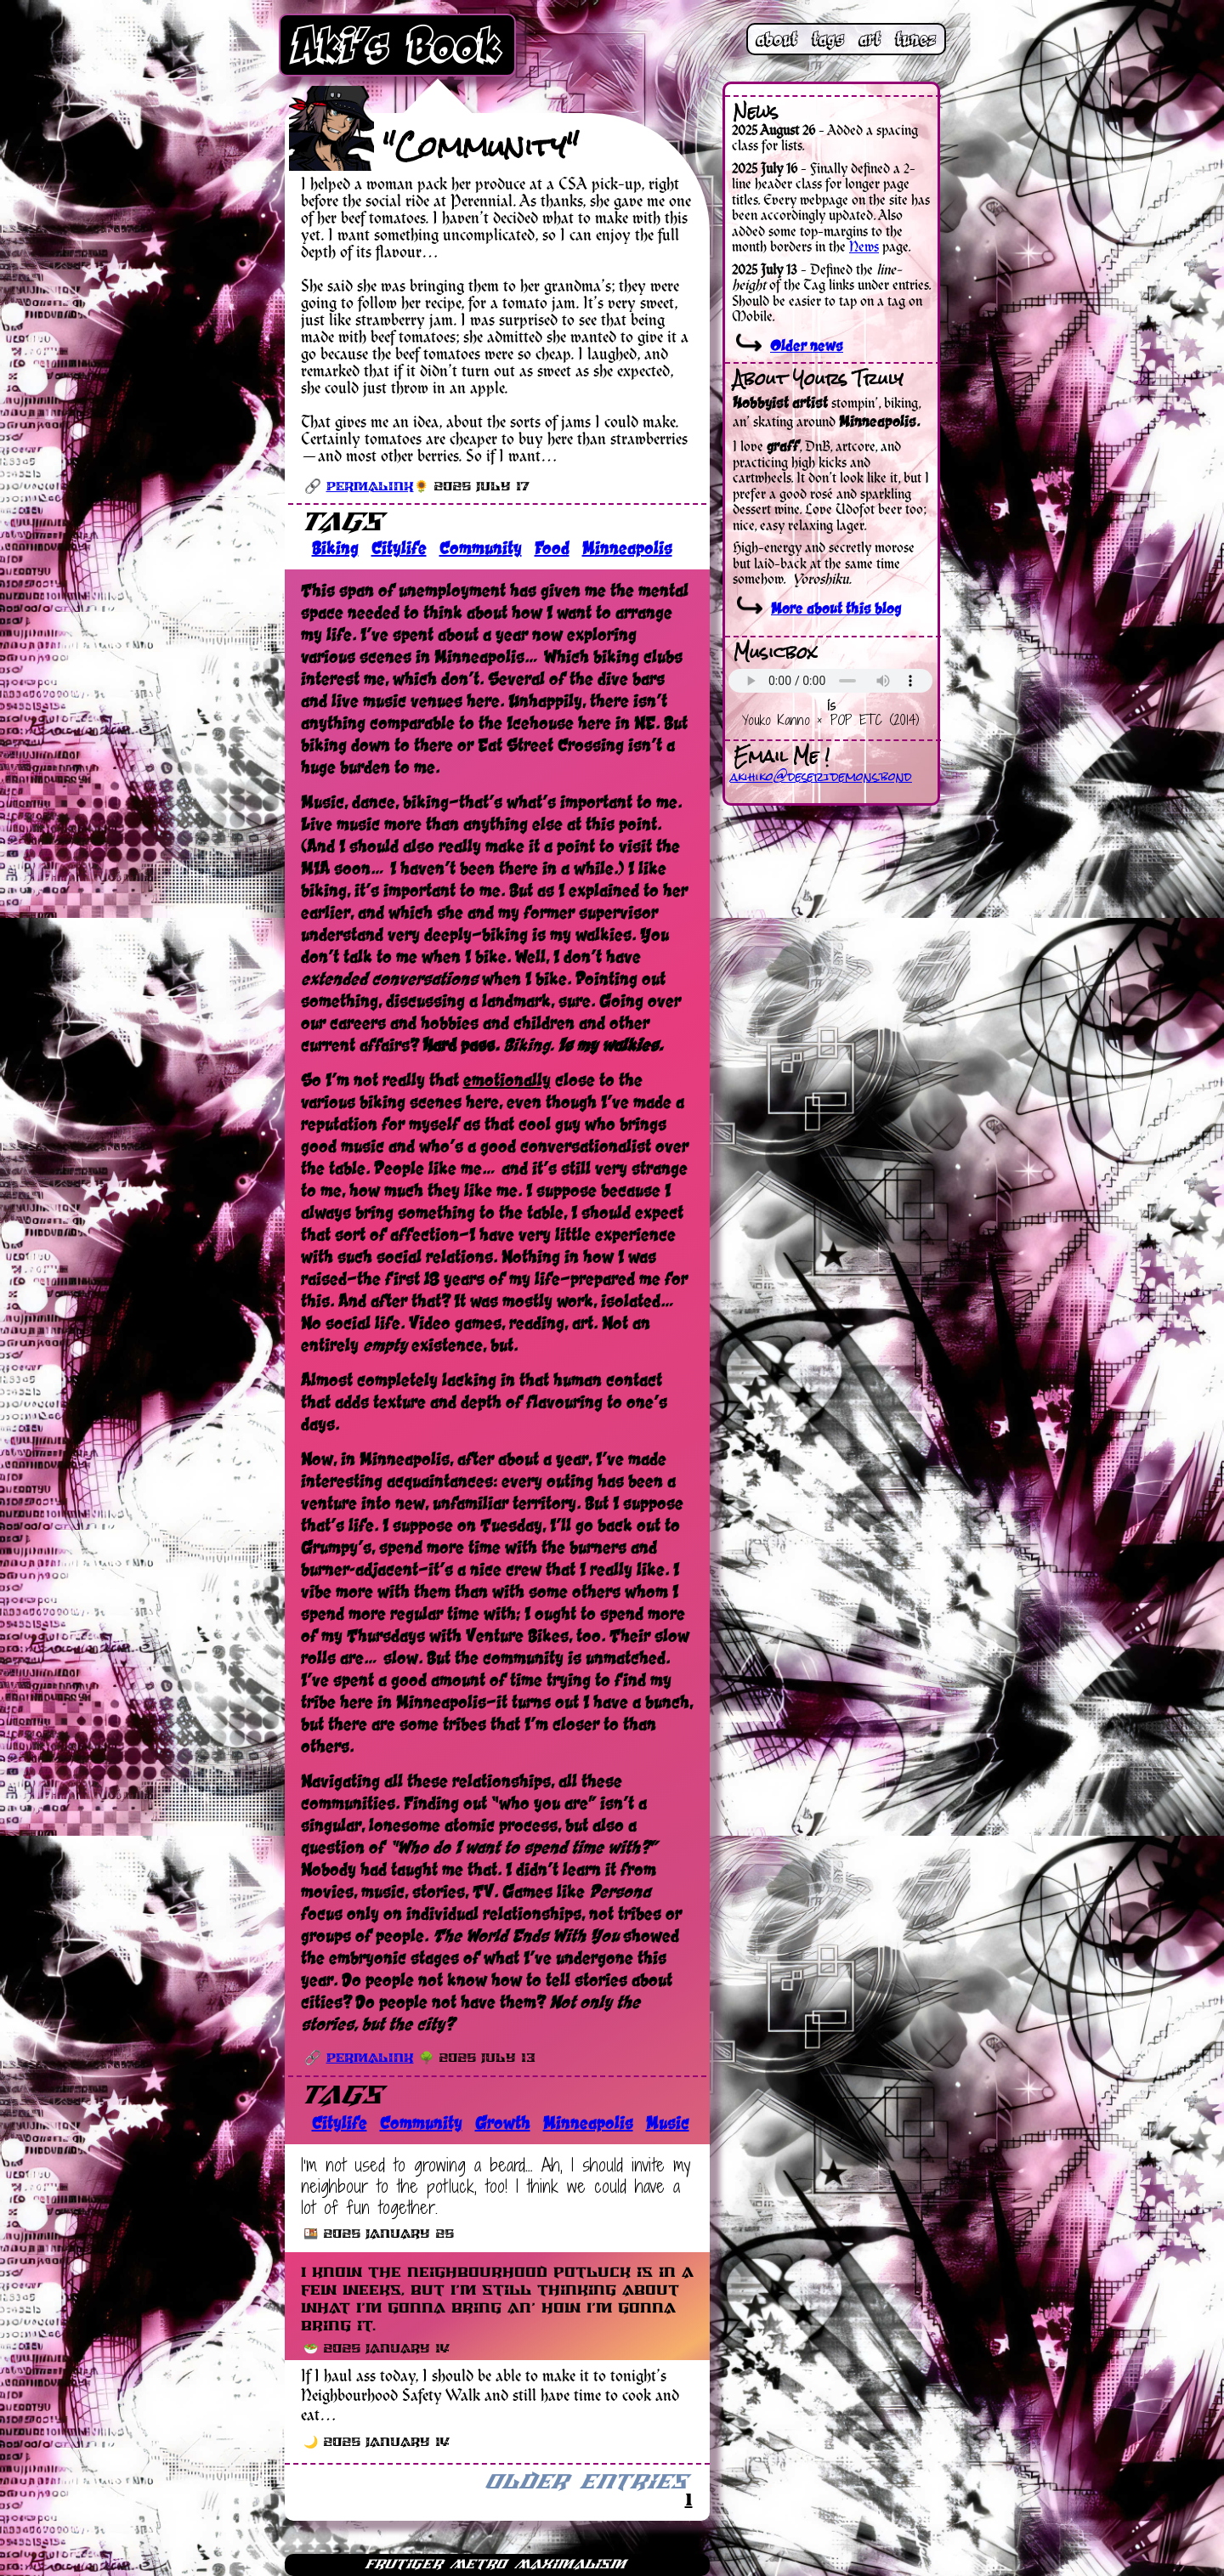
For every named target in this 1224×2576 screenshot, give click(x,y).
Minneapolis (627, 548)
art (870, 39)
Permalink (370, 487)
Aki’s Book (397, 45)
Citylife (399, 548)
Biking (335, 548)
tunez (916, 39)
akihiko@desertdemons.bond (821, 777)
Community (480, 548)
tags (828, 39)
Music (667, 2123)
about (776, 39)
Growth (502, 2123)
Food (552, 548)
